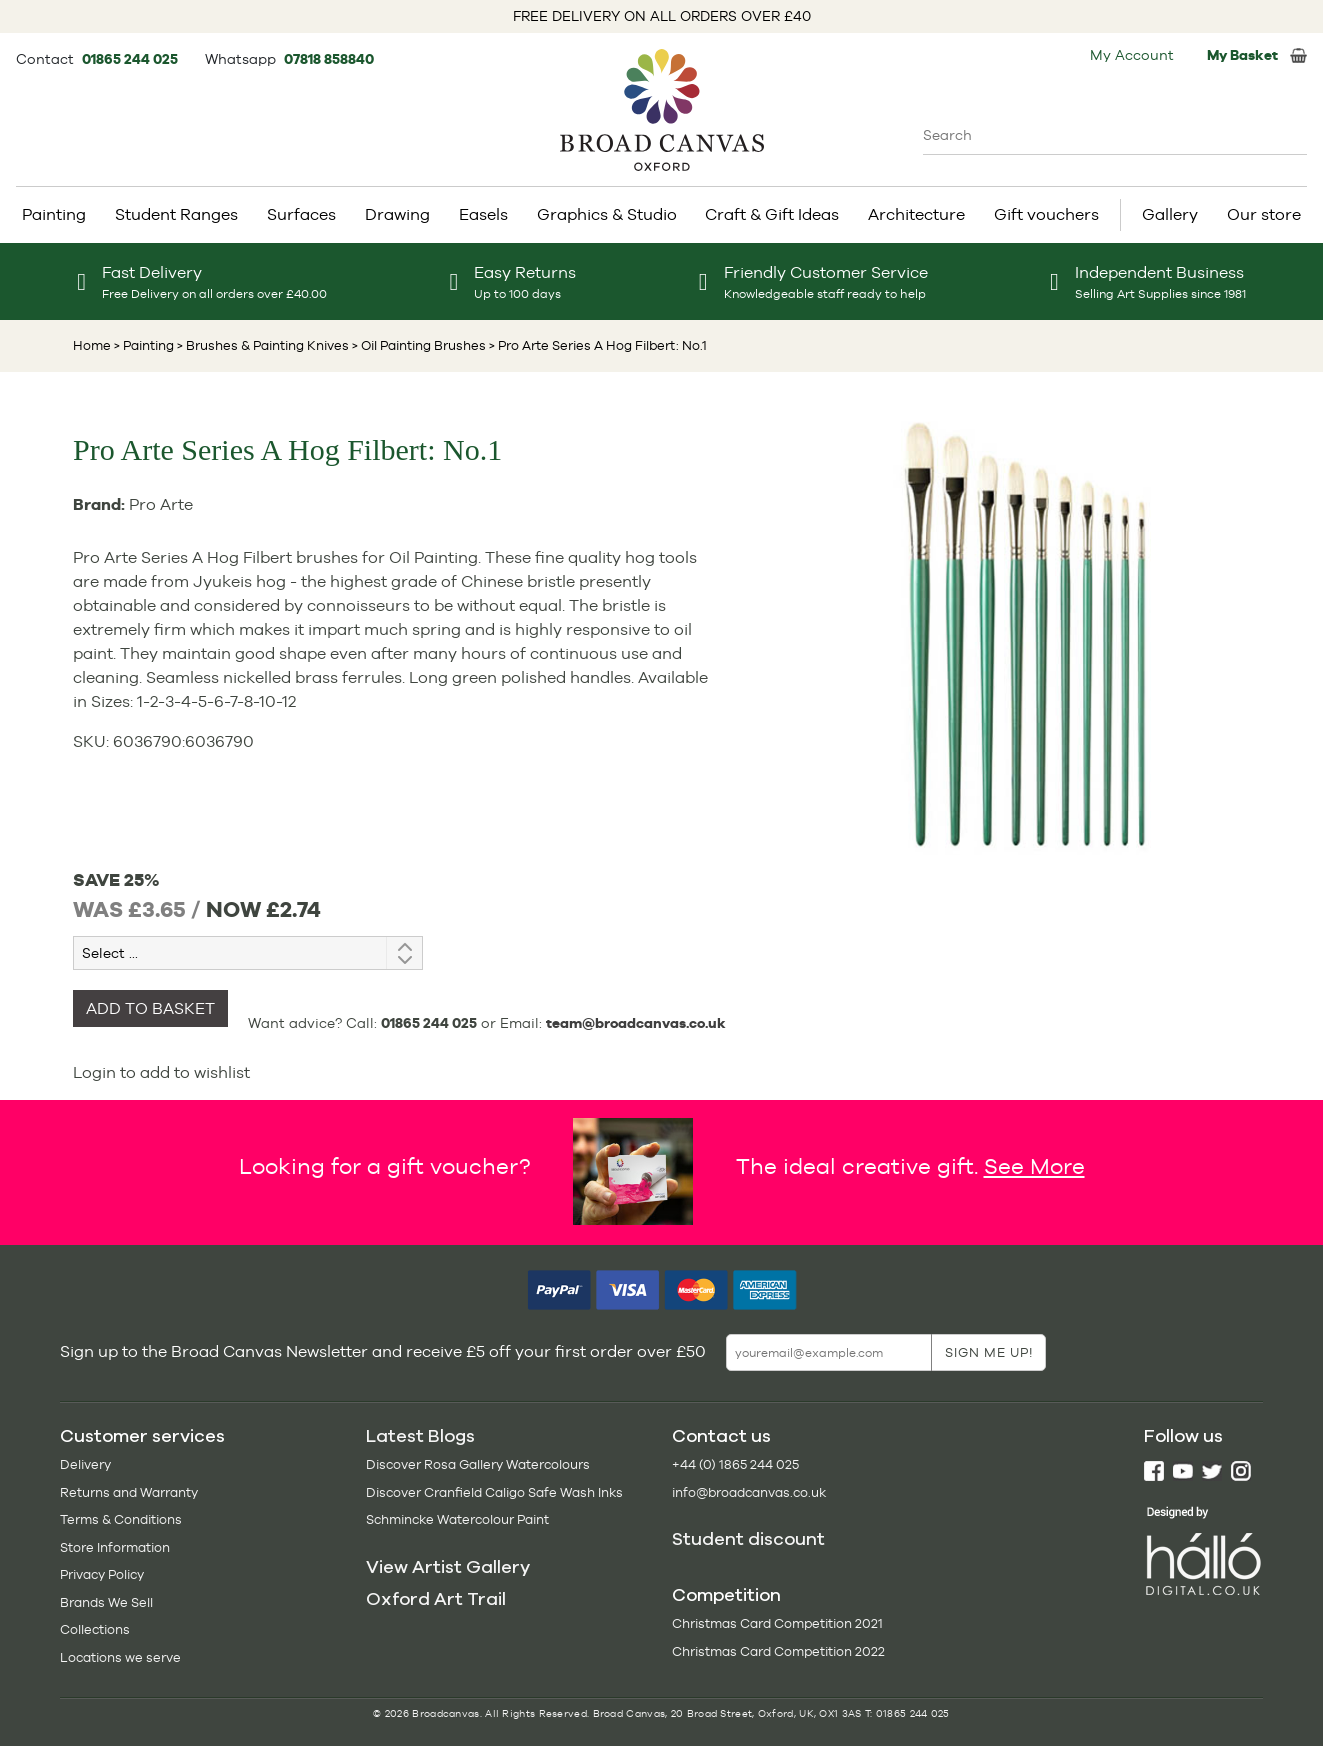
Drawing (397, 214)
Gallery (1170, 214)
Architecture (916, 214)
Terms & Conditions (121, 1519)
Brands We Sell (106, 1602)
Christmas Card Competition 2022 (778, 1651)
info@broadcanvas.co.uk (749, 1492)
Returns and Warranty (129, 1492)
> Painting (144, 345)
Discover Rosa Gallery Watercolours (478, 1464)
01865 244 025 (131, 59)
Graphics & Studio (607, 214)
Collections (95, 1629)
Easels (483, 214)
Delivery (85, 1464)
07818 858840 (329, 59)
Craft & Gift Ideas (772, 214)
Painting (54, 214)
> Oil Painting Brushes (417, 345)
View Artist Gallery (448, 1567)
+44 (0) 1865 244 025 (735, 1464)
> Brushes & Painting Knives (261, 345)
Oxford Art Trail (436, 1599)
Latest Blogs (420, 1436)
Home (92, 345)
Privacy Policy (102, 1574)
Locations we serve (120, 1657)
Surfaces (301, 214)
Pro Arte (161, 504)
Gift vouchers (1046, 214)
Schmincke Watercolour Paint (457, 1519)
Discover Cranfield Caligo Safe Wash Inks (494, 1492)
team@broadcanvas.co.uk (636, 1023)
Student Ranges (176, 214)
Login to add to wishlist (161, 1072)
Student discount (748, 1539)
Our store (1264, 214)
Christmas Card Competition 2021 (777, 1623)
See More (1034, 1166)
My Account (1132, 55)
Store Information (115, 1547)
